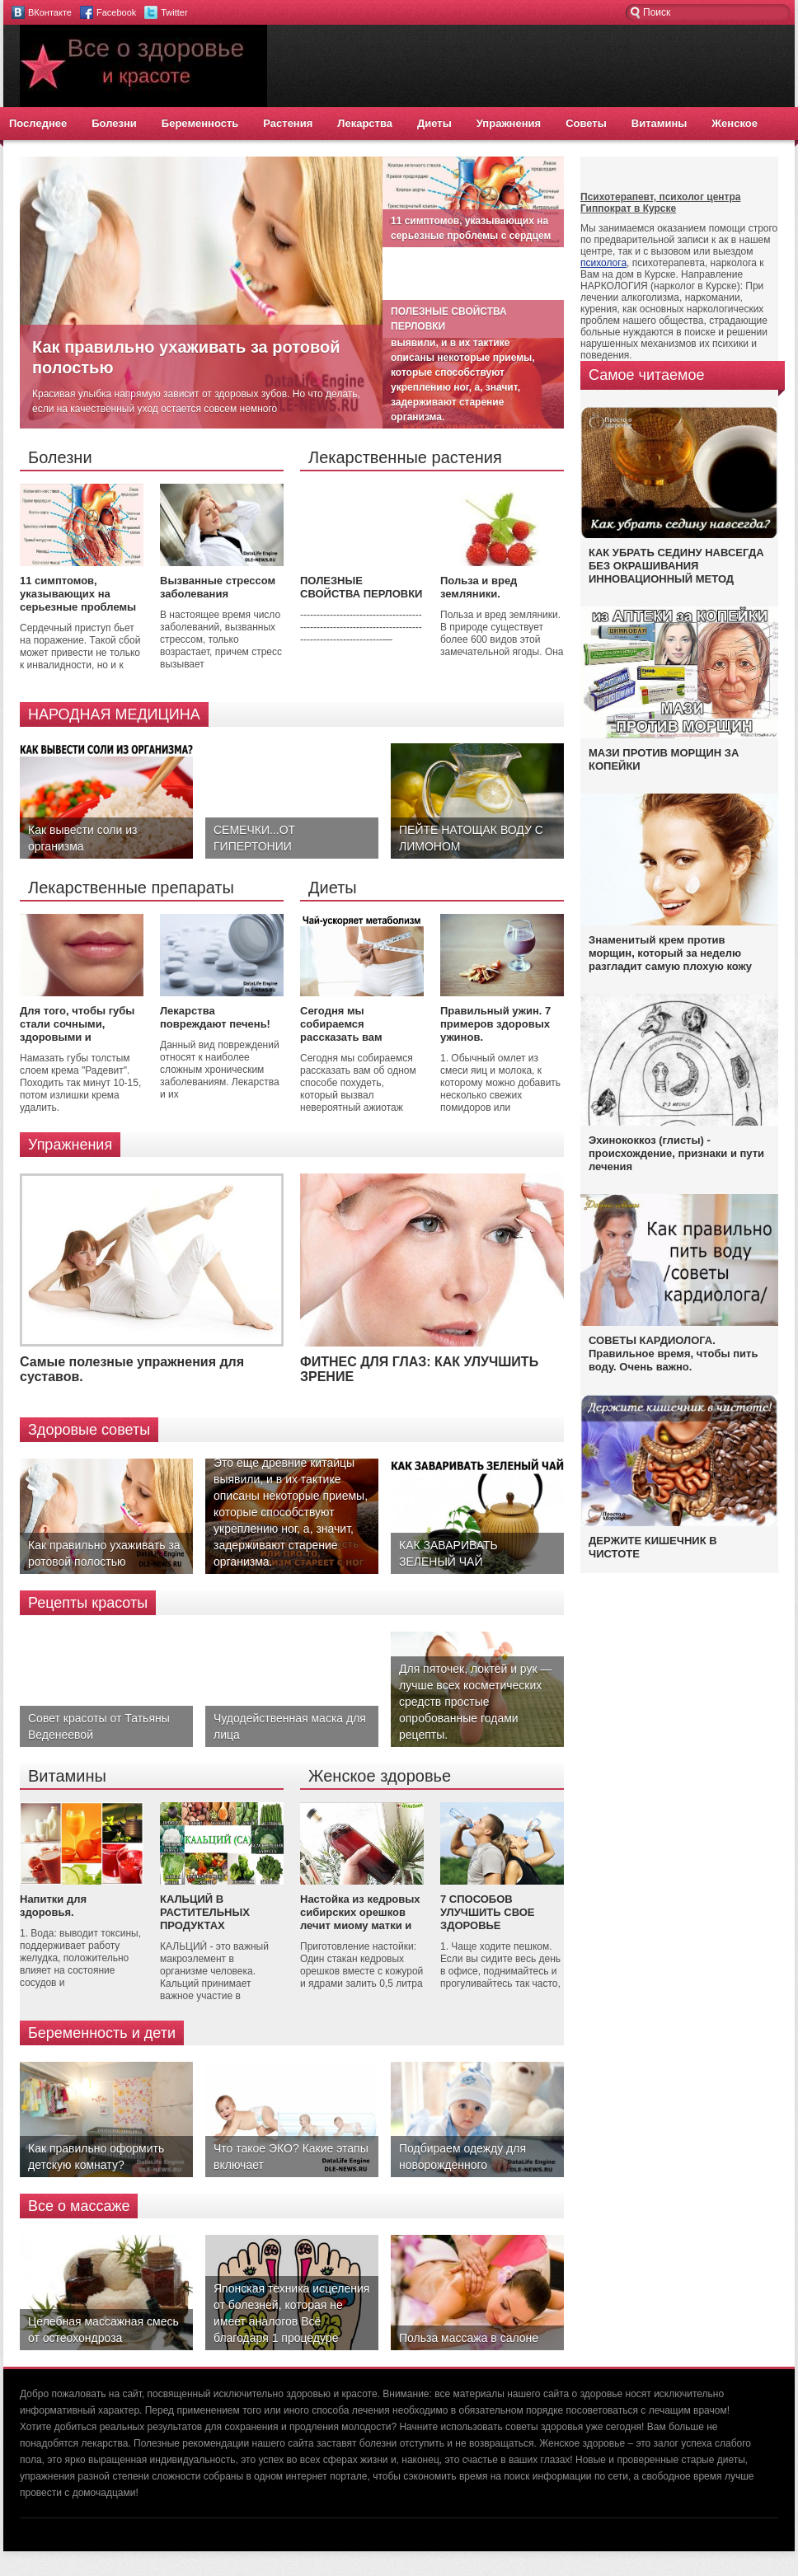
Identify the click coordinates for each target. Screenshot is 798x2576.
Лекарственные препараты (131, 887)
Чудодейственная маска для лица (290, 1726)
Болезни (114, 123)
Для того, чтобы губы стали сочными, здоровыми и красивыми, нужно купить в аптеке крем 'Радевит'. (77, 1044)
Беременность (200, 123)
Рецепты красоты (88, 1603)
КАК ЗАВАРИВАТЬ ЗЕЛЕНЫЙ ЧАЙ (448, 1553)
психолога (603, 263)
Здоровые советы (89, 1429)
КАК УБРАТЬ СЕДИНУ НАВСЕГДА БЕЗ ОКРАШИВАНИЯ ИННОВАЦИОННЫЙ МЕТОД (676, 565)
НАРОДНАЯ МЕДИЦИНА (114, 714)
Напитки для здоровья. (53, 1905)
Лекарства (364, 123)
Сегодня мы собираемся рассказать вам (341, 1024)
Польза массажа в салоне (468, 2337)
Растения (287, 123)
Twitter (174, 12)
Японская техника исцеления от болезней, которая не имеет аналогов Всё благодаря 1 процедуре (291, 2313)
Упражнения (508, 123)
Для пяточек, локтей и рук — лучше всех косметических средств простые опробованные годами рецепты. (475, 1701)
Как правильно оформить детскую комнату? (96, 2156)
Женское (734, 123)
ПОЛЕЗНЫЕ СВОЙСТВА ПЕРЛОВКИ (361, 587)
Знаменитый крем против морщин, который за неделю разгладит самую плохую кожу (670, 953)
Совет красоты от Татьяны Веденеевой (99, 1726)
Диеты (434, 123)
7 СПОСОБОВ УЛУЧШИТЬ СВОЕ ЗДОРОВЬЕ (487, 1912)
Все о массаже (78, 2206)
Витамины (659, 123)
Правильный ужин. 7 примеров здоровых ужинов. (495, 1024)
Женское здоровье (379, 1776)
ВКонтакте (50, 12)
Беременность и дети (102, 2033)
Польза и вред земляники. (478, 587)
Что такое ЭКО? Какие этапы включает (291, 2156)
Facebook (116, 12)
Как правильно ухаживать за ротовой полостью (104, 1553)
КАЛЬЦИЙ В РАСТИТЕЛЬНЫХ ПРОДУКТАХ (205, 1912)
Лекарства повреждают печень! (215, 1017)
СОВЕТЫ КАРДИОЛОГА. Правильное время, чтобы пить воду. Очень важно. (673, 1353)
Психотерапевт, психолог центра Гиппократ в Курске (660, 202)
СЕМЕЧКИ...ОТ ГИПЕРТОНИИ (254, 838)
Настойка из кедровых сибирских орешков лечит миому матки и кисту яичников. (360, 1919)
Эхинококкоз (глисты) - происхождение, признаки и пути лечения (676, 1153)
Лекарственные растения (405, 457)
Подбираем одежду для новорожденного (462, 2156)
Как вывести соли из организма (82, 838)
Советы (586, 123)
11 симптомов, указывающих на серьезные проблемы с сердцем (78, 600)
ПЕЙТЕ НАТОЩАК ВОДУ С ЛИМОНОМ (471, 838)
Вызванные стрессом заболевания (217, 587)
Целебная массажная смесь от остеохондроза (103, 2329)
